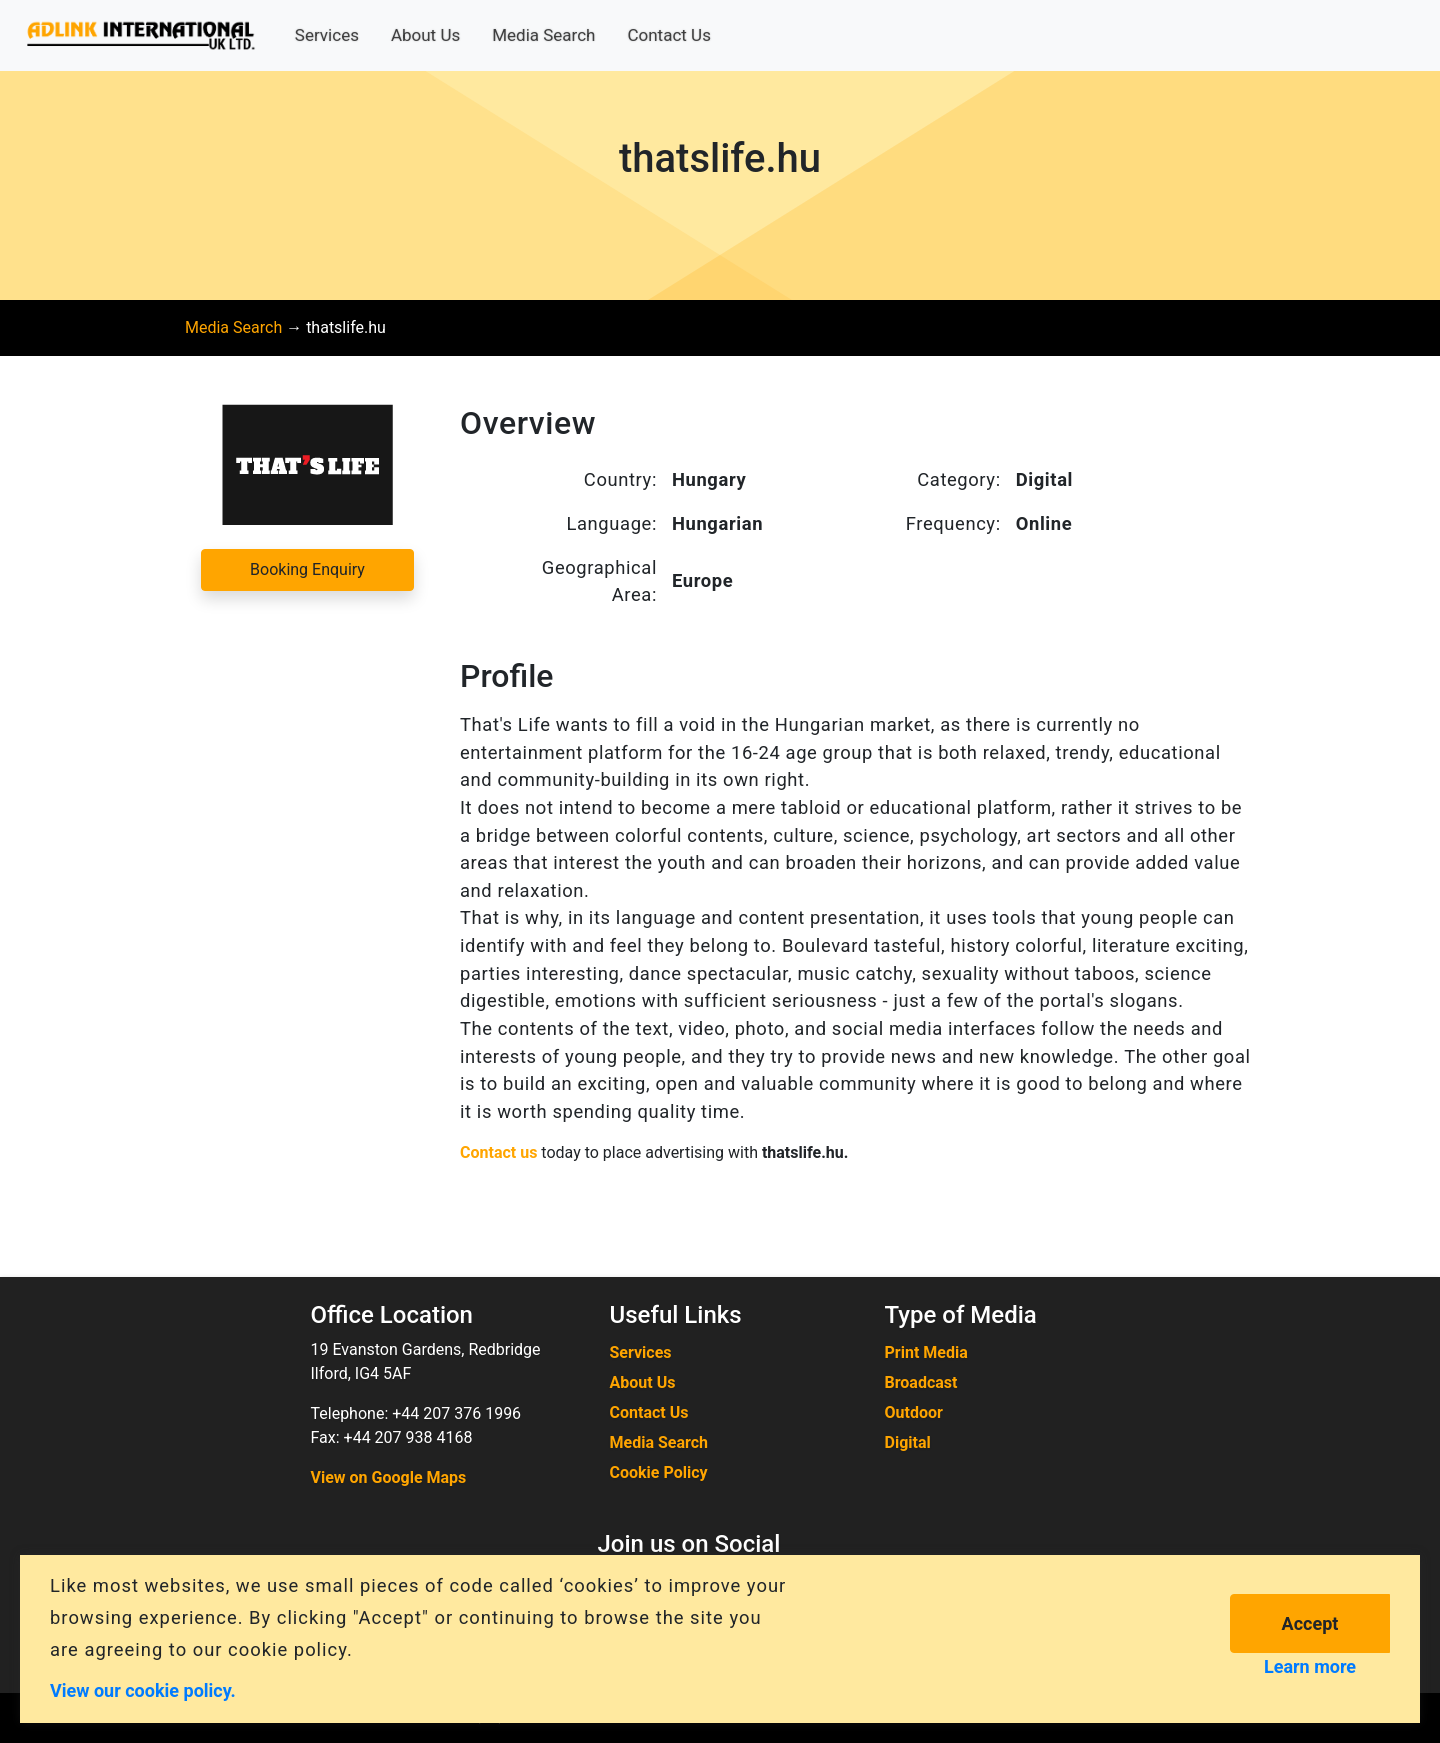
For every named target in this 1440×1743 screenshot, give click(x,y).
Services (327, 35)
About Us (425, 35)
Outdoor (914, 1412)
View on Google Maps (389, 1477)
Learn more (1310, 1666)
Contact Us (668, 35)
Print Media (926, 1352)
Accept (1310, 1623)
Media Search (543, 35)
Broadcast (921, 1382)
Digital (908, 1442)
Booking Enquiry (307, 569)
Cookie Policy (659, 1472)
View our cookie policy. (143, 1689)
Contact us (498, 1152)
